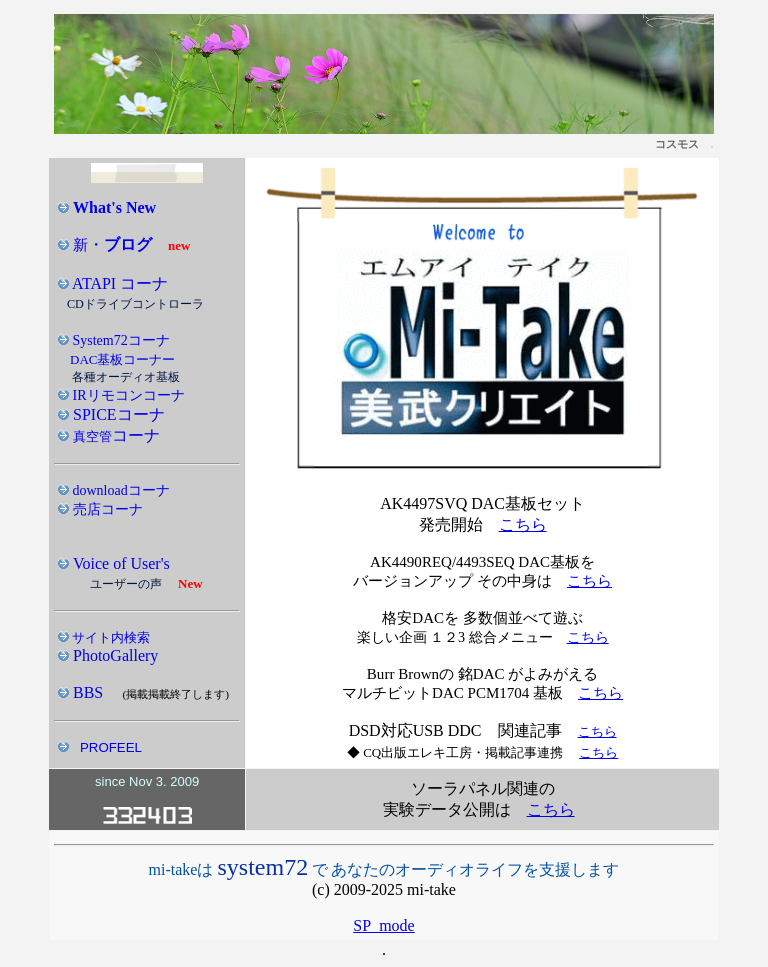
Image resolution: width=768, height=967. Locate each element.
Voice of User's (119, 563)
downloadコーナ (119, 490)
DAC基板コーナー (122, 359)
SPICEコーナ (117, 414)
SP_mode (383, 925)
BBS (88, 692)
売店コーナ (106, 509)
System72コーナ (119, 340)
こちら (523, 524)
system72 (262, 867)
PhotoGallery (115, 655)
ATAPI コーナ (118, 283)
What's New (114, 207)
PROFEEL (111, 747)
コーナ (114, 435)
